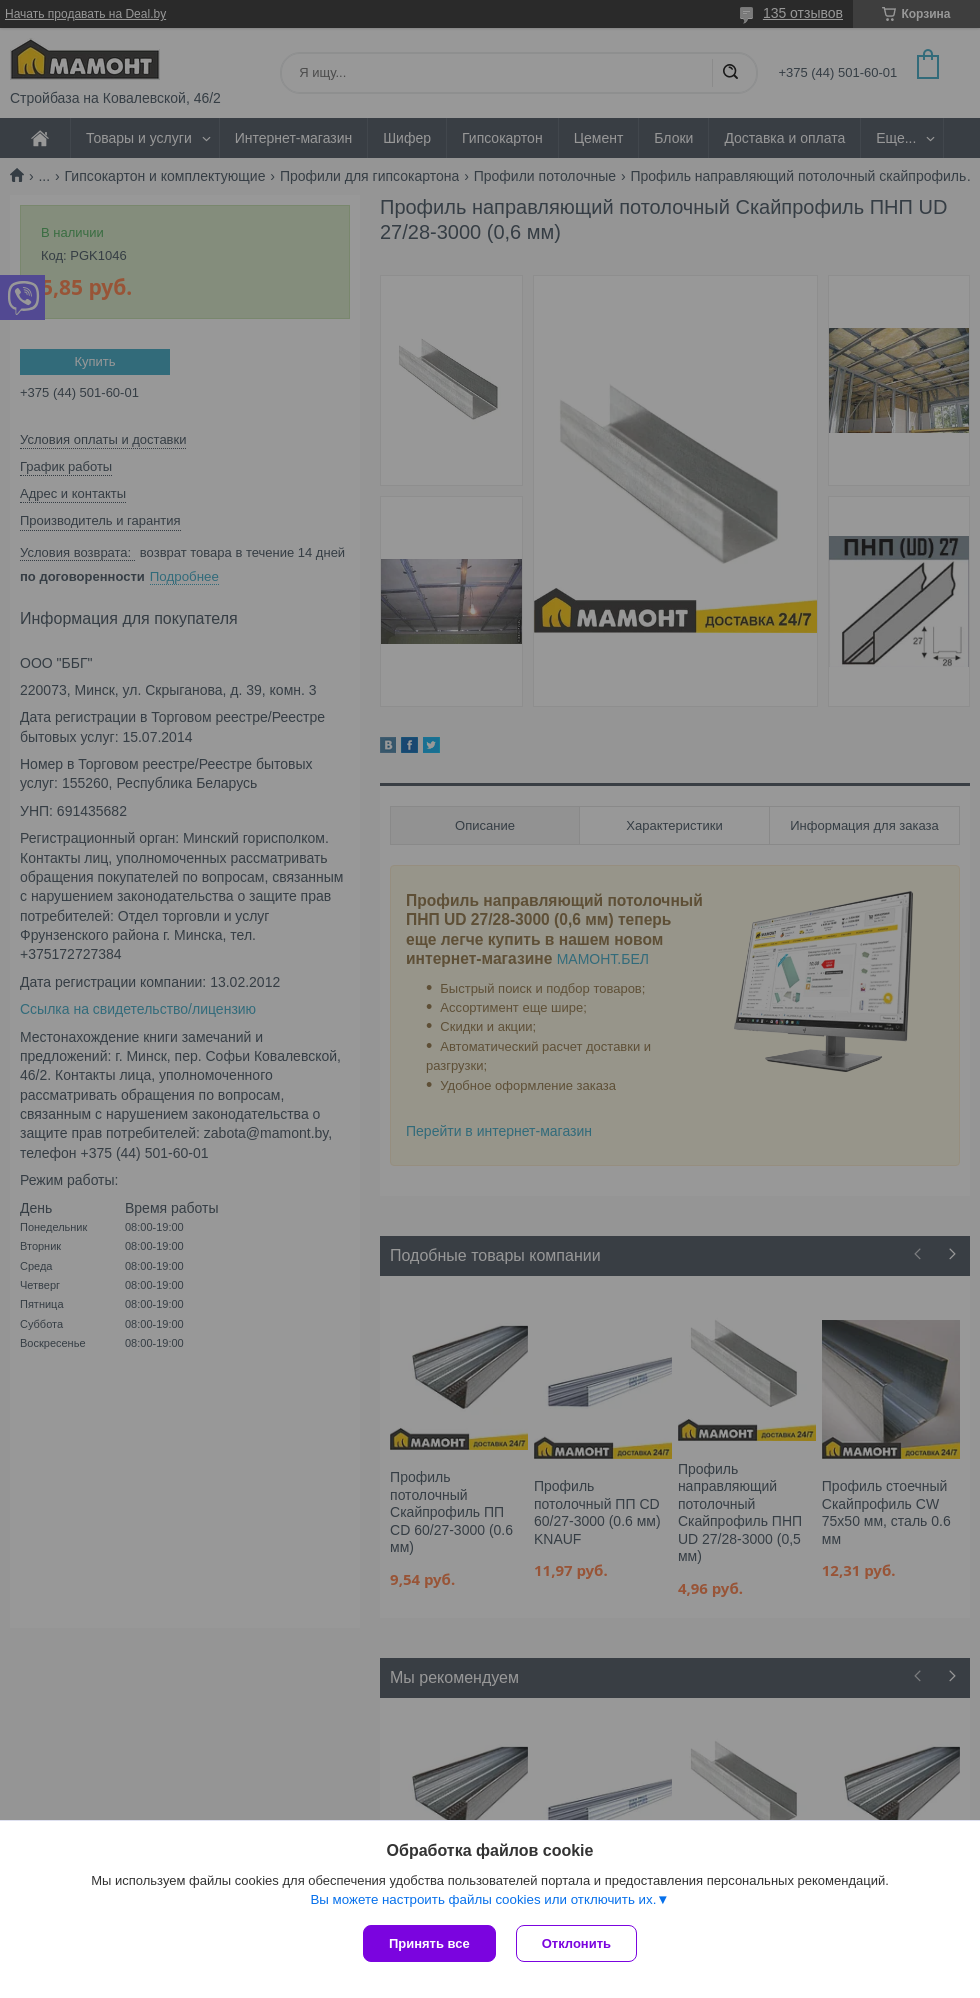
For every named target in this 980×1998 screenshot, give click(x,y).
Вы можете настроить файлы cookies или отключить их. (483, 1899)
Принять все (429, 1943)
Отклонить (576, 1943)
